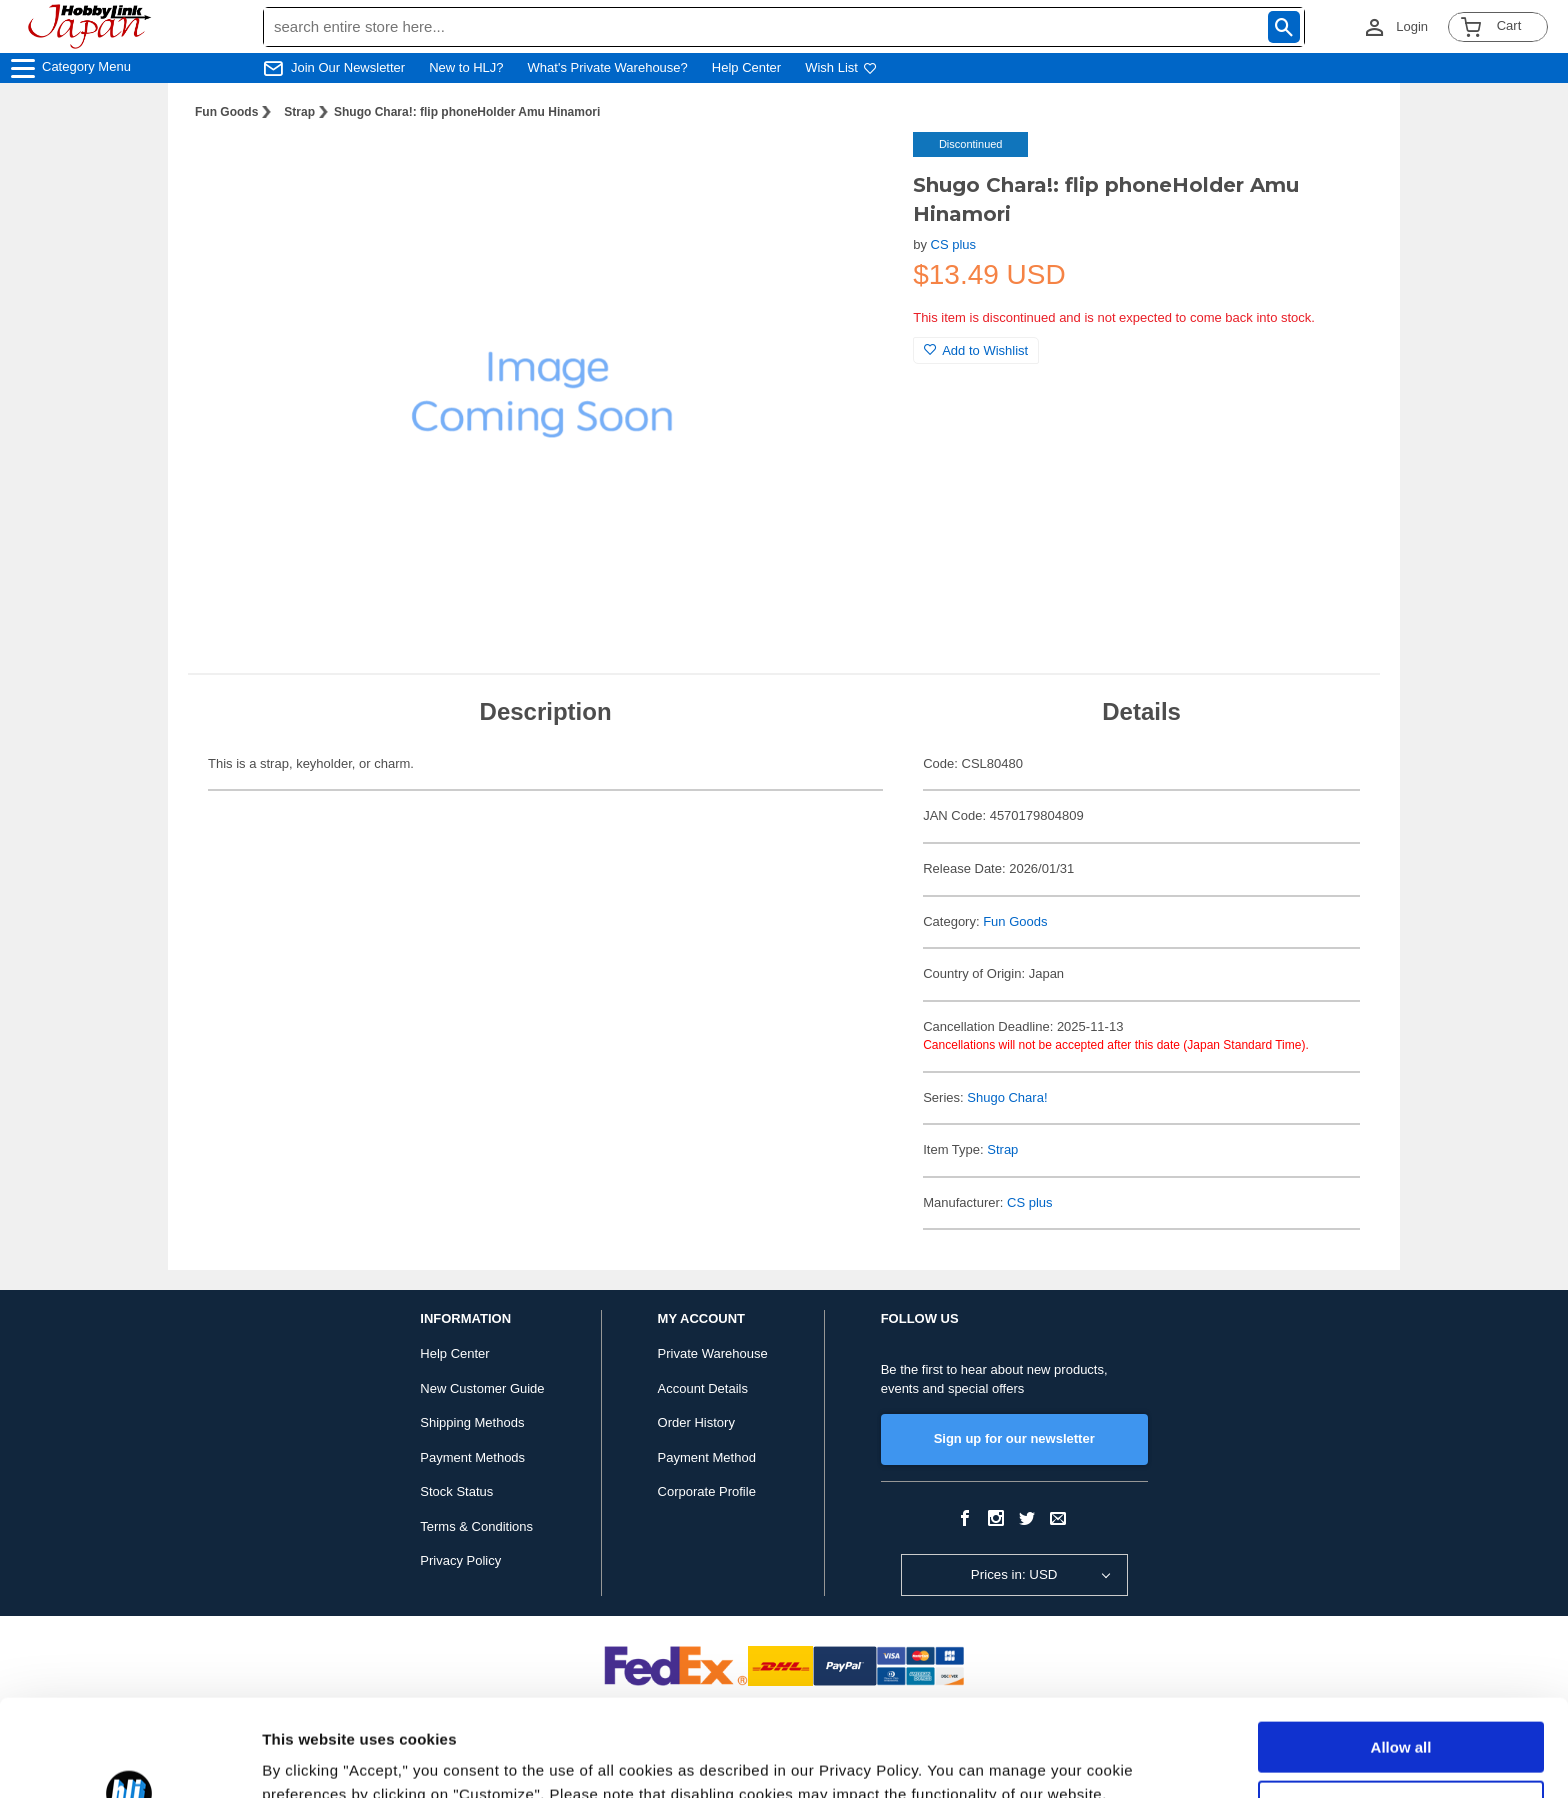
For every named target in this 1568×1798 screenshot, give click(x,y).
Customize (1402, 1714)
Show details (308, 1758)
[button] (857, 168)
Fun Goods (226, 112)
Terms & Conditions (476, 1526)
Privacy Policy (460, 1560)
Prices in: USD (1014, 1574)
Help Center (746, 67)
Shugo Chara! (1007, 1097)
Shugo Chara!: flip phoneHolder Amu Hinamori (467, 112)
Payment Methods (472, 1457)
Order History (696, 1422)
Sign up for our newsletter (1014, 1438)
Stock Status (456, 1491)
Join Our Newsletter (348, 67)
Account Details (703, 1388)
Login (1412, 26)
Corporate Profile (707, 1491)
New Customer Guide (482, 1388)
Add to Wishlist (976, 350)
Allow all (1401, 1656)
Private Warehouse (713, 1353)
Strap (299, 112)
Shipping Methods (472, 1422)
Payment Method (707, 1457)
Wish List (841, 67)
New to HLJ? (466, 67)
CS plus (954, 244)
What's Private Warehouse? (608, 67)
